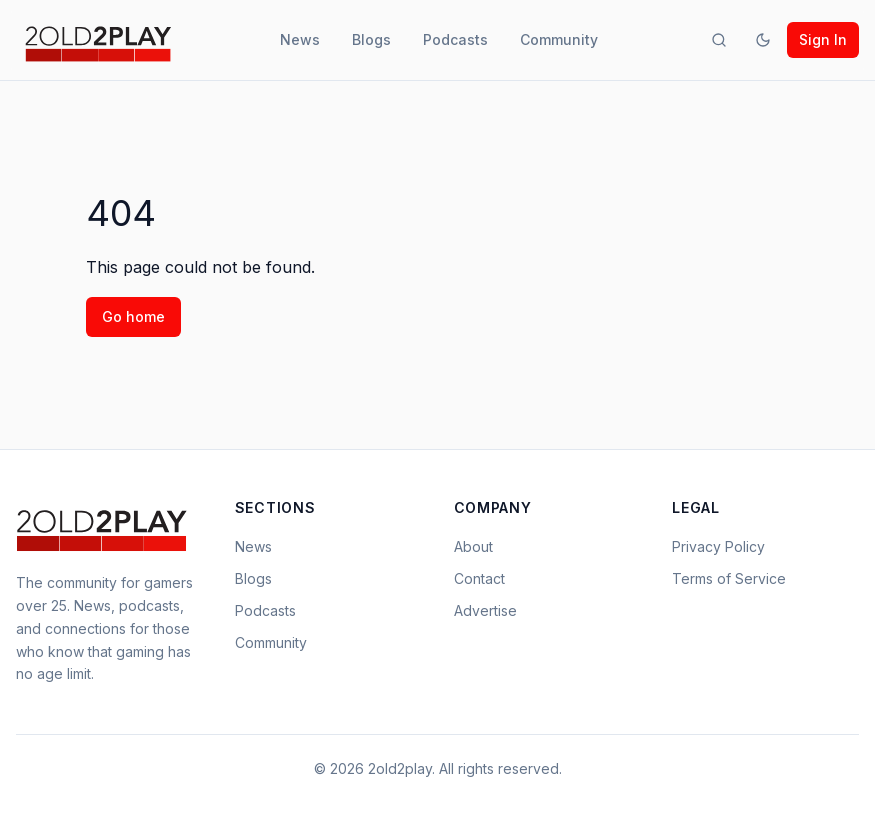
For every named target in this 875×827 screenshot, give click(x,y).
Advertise (485, 610)
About (473, 546)
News (300, 39)
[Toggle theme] (763, 40)
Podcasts (455, 39)
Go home (133, 316)
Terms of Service (729, 578)
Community (559, 39)
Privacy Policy (718, 546)
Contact (479, 578)
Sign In (823, 39)
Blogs (371, 39)
